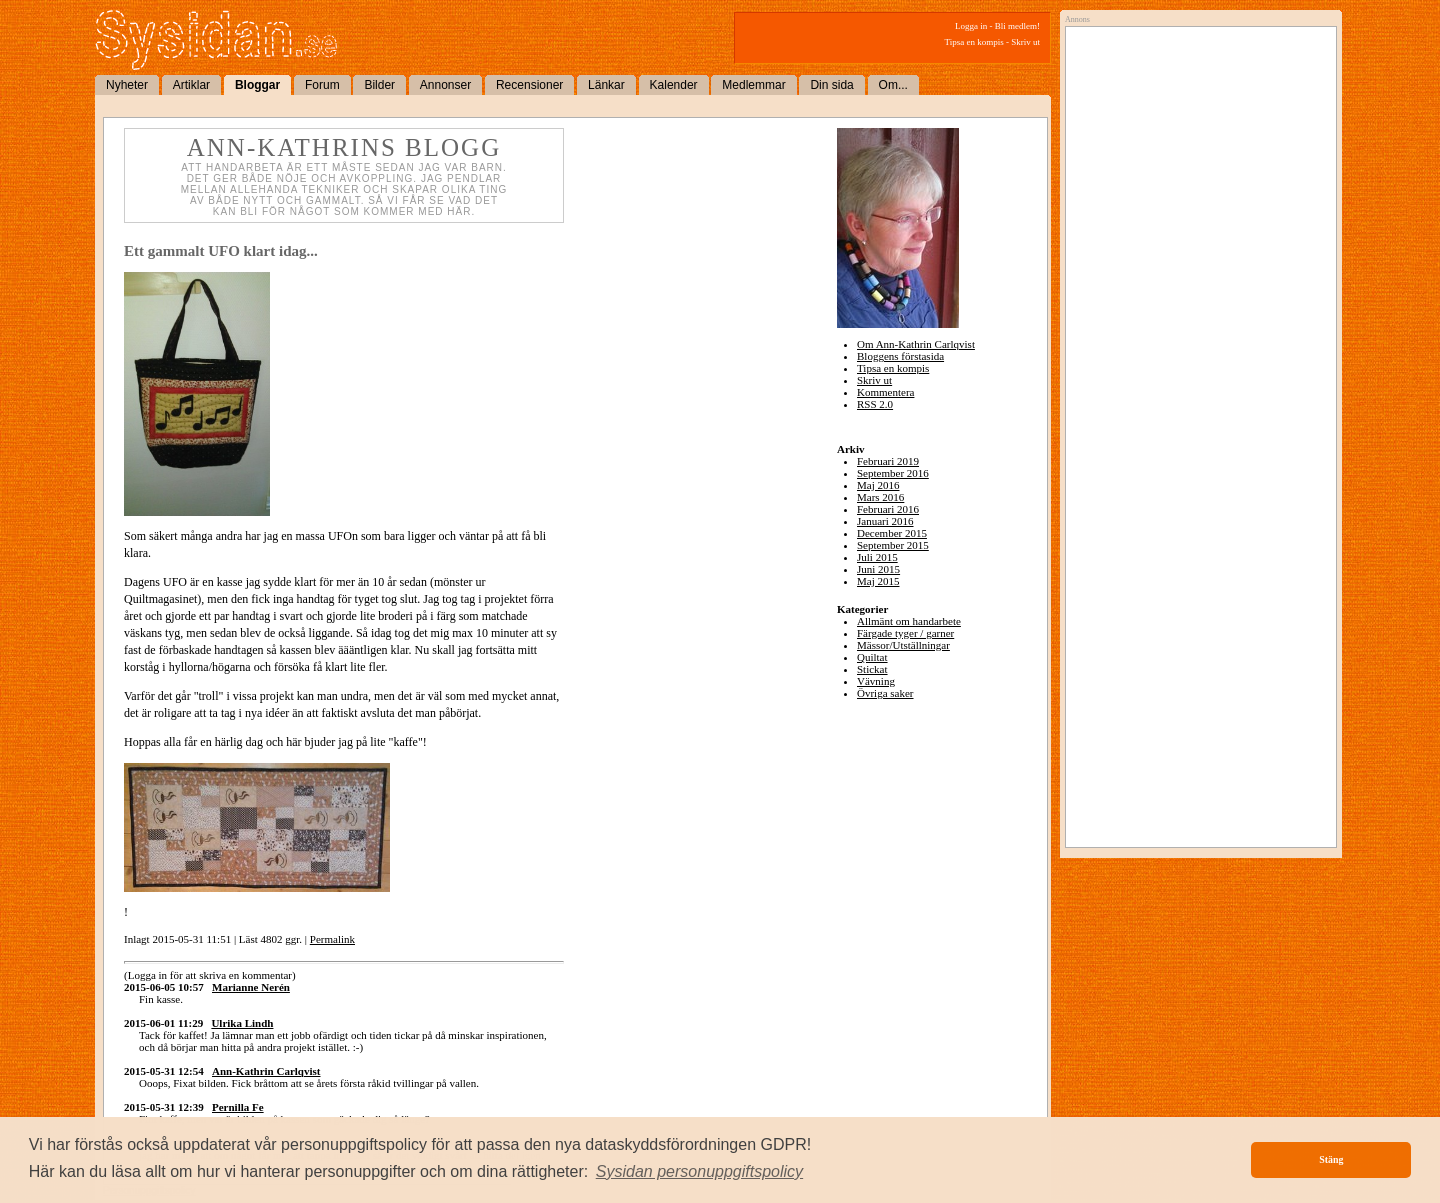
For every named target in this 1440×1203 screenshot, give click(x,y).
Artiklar (191, 85)
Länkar (606, 85)
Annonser (445, 85)
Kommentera (885, 392)
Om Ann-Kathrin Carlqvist (916, 344)
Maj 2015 (878, 581)
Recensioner (529, 85)
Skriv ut (1025, 42)
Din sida (831, 85)
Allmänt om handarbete (909, 621)
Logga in (971, 26)
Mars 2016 (880, 497)
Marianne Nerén (251, 987)
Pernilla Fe (238, 1107)
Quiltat (872, 657)
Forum (322, 85)
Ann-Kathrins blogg (344, 147)
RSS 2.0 (875, 404)
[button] (700, 1172)
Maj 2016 (878, 485)
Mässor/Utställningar (903, 645)
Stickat (872, 669)
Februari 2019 (888, 461)
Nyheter (127, 85)
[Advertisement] (1196, 237)
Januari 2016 (885, 521)
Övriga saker (885, 693)
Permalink (332, 939)
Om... (893, 85)
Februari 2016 (888, 509)
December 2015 (892, 533)
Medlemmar (753, 85)
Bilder (379, 85)
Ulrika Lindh (242, 1023)
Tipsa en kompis (974, 42)
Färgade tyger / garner (905, 633)
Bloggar (257, 85)
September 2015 (893, 545)
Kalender (674, 85)
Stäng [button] (1331, 1159)
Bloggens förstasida (900, 356)
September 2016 (893, 473)
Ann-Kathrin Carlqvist (266, 1071)
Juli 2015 (877, 557)
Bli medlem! (1017, 26)
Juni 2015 (878, 569)
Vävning (876, 681)
